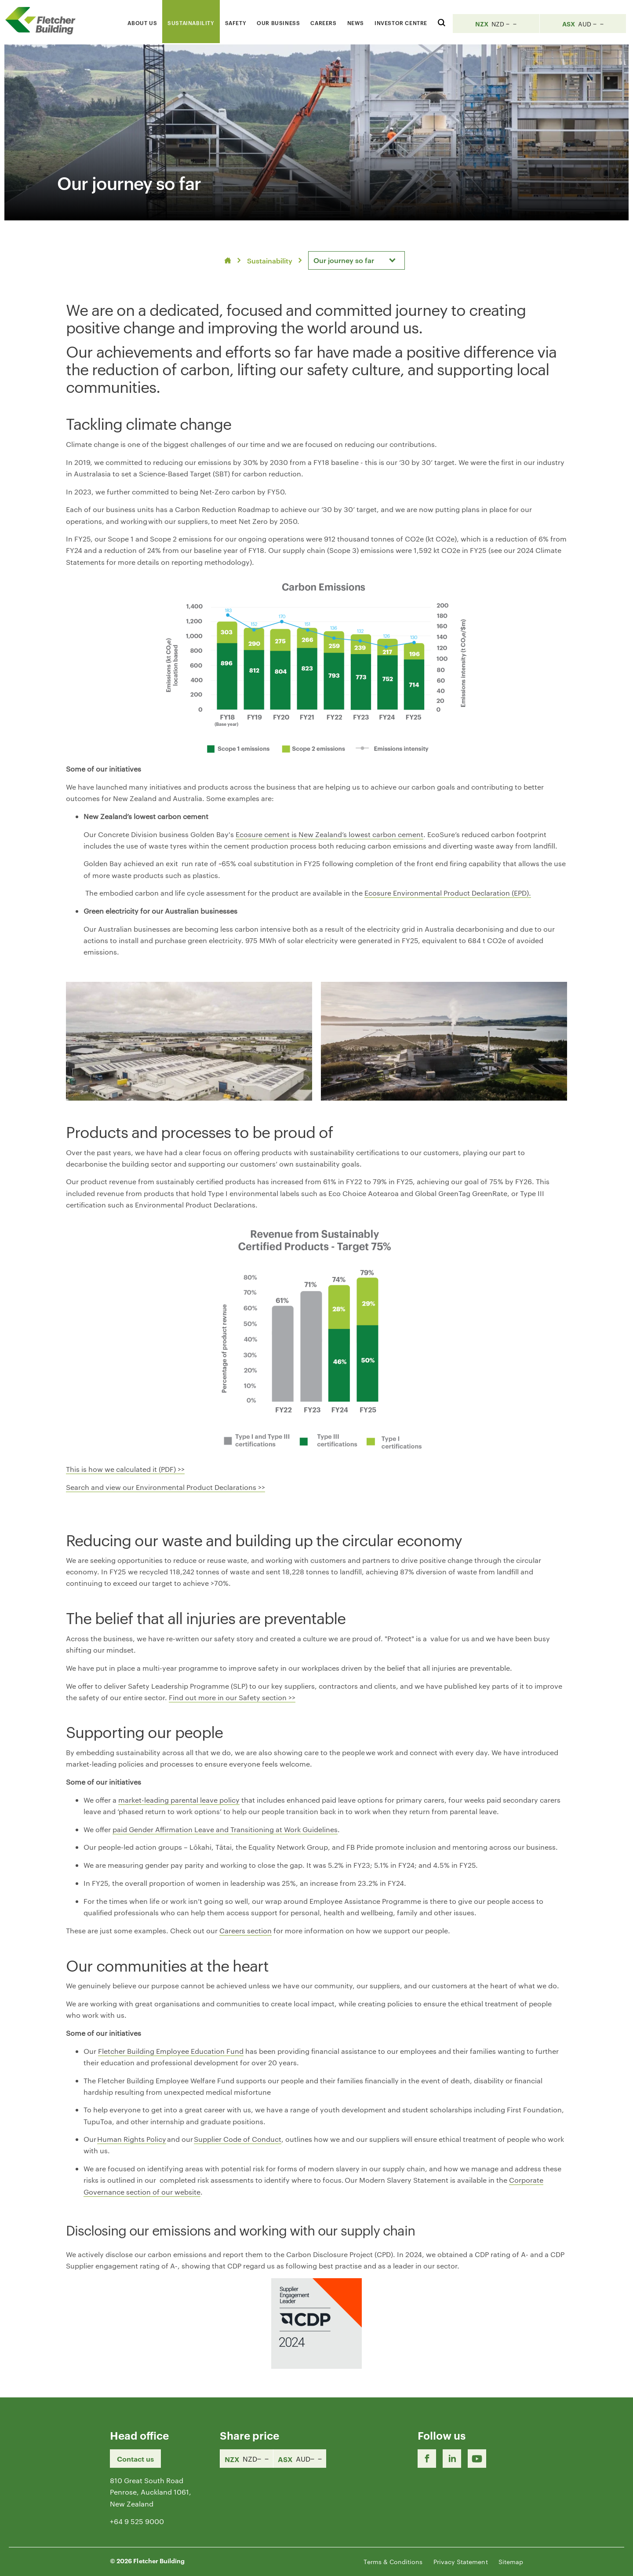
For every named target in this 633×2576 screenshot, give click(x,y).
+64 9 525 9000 (137, 2521)
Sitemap (510, 2561)
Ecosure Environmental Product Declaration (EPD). (447, 892)
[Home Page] (44, 20)
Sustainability (269, 260)
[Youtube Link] (477, 2458)
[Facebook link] (427, 2458)
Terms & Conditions (393, 2561)
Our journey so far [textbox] (343, 259)
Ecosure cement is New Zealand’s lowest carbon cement (329, 834)
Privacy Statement (460, 2561)
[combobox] (356, 260)
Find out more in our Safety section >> (232, 1697)
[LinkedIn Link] (452, 2458)
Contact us (135, 2458)
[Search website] (442, 21)
